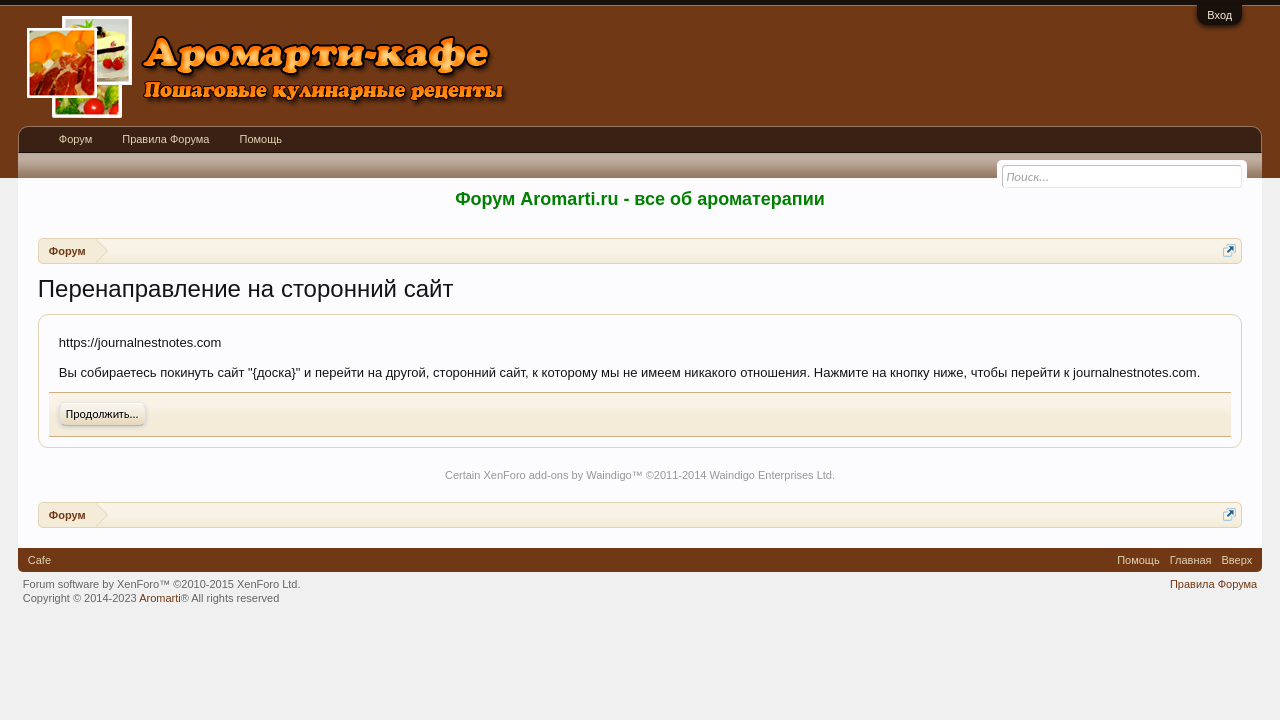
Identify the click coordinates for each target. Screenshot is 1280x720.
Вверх (1237, 560)
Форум (75, 139)
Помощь (260, 139)
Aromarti (160, 598)
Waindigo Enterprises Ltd (770, 475)
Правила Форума (165, 139)
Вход (1219, 15)
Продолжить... (102, 414)
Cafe (39, 560)
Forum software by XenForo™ (162, 584)
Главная (1191, 560)
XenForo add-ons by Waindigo (557, 475)
